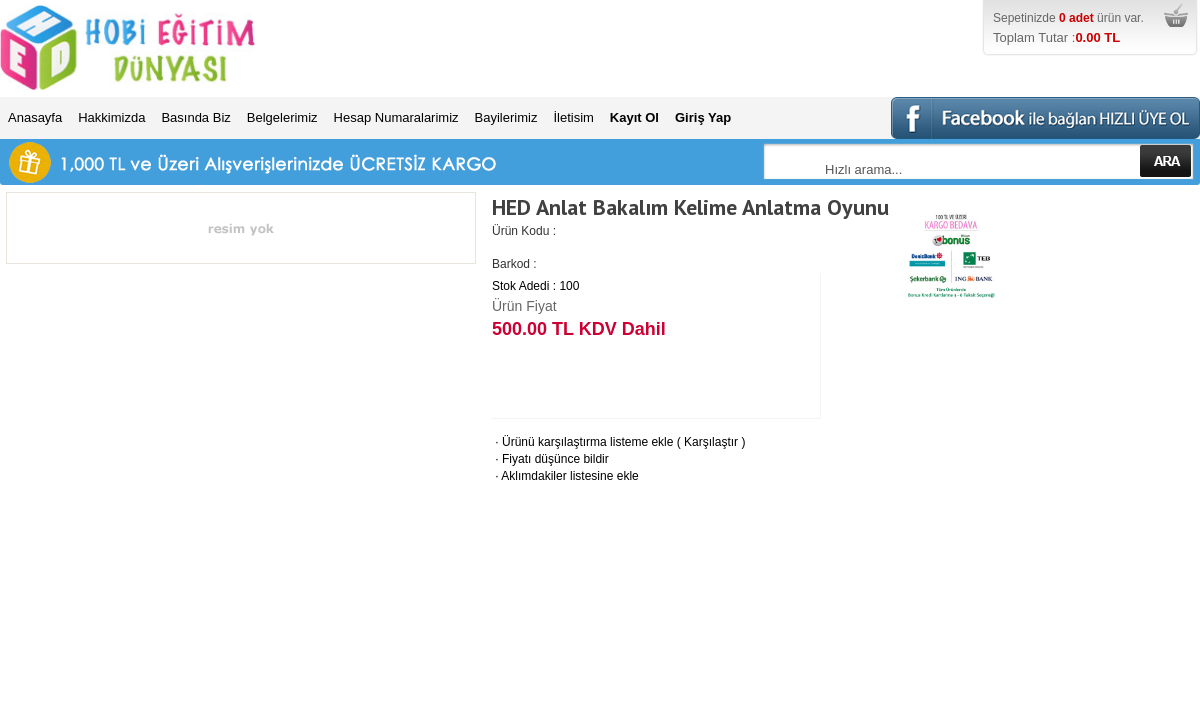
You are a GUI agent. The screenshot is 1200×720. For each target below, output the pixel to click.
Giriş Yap (703, 117)
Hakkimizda (111, 117)
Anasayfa (35, 117)
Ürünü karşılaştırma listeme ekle (582, 442)
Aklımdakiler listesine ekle (565, 476)
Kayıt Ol (634, 117)
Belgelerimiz (282, 117)
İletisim (573, 117)
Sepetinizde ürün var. (1094, 29)
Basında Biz (195, 117)
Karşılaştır (711, 442)
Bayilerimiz (506, 117)
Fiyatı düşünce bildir (550, 459)
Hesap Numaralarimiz (396, 117)
